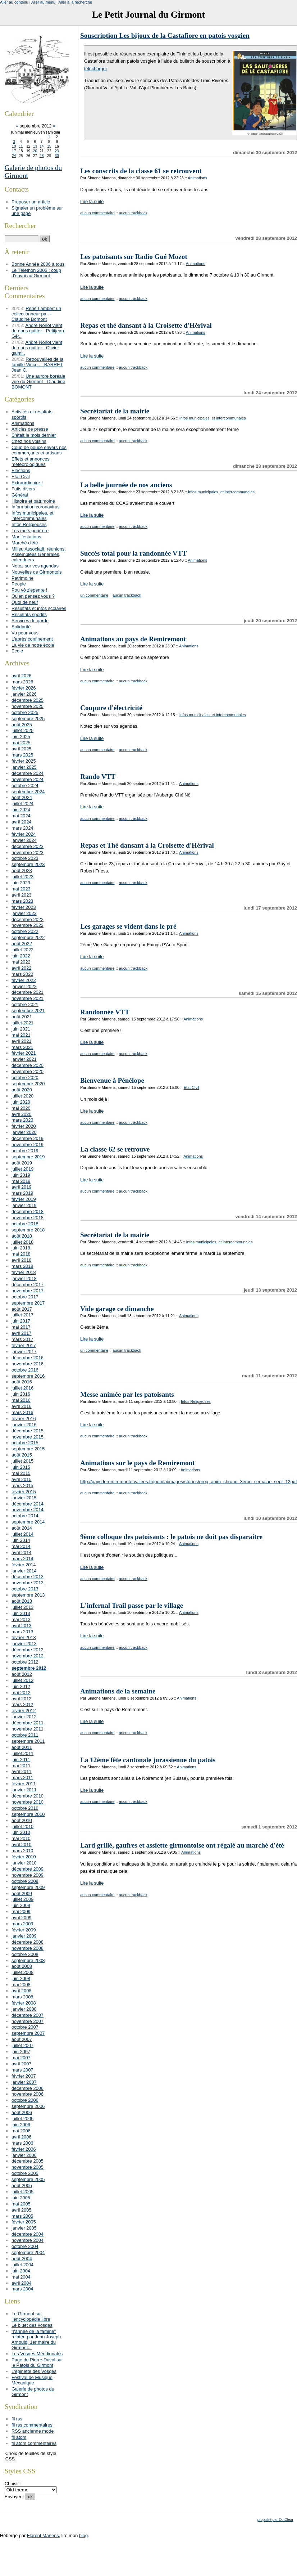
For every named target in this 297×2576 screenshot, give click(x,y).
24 (14, 156)
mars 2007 (22, 2070)
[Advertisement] (178, 1984)
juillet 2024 (22, 803)
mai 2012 (21, 1692)
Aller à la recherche (75, 2)
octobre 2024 (25, 785)
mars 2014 (22, 1558)
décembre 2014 (28, 1504)
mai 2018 (21, 1254)
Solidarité (21, 626)
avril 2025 (22, 748)
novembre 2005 (28, 2167)
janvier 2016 (24, 1424)
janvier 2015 (24, 1497)
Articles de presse (30, 429)
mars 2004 (22, 2289)
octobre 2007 (25, 2027)
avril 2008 (22, 1990)
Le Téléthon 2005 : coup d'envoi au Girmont (36, 273)
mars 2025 (22, 755)
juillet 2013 (22, 1607)
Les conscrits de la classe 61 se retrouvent (141, 171)
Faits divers (23, 489)
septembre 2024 (28, 791)
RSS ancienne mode (33, 2431)
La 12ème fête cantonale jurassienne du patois (147, 1760)
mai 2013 (21, 1619)
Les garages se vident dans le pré (128, 926)
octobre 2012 (25, 1662)
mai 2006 (21, 2130)
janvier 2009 (24, 1936)
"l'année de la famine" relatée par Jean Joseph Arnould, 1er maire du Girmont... (36, 2339)
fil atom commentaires (34, 2443)
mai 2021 (21, 1035)
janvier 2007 (24, 2082)
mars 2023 (22, 901)
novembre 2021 (28, 998)
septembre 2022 (28, 937)
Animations (197, 178)
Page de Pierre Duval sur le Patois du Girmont (37, 2362)
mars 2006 (22, 2143)
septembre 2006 (28, 2106)
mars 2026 (22, 682)
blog (83, 2535)
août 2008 (22, 1966)
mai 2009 (21, 1911)
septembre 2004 (28, 2252)
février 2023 (24, 907)
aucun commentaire (97, 213)
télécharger (95, 68)
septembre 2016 (28, 1376)
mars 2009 (22, 1923)
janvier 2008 (24, 2009)
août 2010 (22, 1820)
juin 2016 (21, 1394)
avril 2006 (22, 2137)
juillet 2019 (22, 1169)
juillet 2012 (22, 1680)
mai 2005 (21, 2204)
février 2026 (24, 688)
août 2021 (22, 1016)
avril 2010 (22, 1844)
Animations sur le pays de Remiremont (137, 1463)
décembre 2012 (28, 1649)
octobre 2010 (25, 1808)
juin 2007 (21, 2051)
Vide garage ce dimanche (117, 1308)
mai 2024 (21, 815)
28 (42, 156)
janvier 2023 (24, 913)
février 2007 (24, 2076)
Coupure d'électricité (111, 708)
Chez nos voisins (29, 441)
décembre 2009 (28, 1869)
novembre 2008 (28, 1948)
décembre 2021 (28, 992)
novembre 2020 (28, 1071)
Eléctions (21, 470)
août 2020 (22, 1089)
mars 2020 (22, 1120)
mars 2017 (22, 1339)
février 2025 (24, 761)
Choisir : (13, 2483)
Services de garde (30, 620)
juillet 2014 (22, 1534)
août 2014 (22, 1528)
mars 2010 (22, 1850)
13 (35, 146)
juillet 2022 (22, 949)
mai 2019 (21, 1181)
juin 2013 (21, 1613)
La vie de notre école (33, 645)
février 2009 (24, 1930)
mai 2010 (21, 1838)
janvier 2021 (24, 1059)
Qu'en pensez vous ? (33, 596)
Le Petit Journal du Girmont (148, 14)
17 (14, 151)
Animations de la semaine (117, 1691)
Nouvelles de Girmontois (36, 572)
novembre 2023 (28, 852)
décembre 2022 (28, 919)
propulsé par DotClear (275, 2520)
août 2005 (22, 2185)
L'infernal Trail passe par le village (131, 1605)
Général (20, 495)
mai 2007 (21, 2057)
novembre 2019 (28, 1144)
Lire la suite (92, 201)
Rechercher (20, 225)
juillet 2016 (22, 1388)
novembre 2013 (28, 1582)
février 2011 (24, 1783)
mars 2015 (22, 1485)
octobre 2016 (25, 1370)
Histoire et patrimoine (33, 501)
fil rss (17, 2419)
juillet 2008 (22, 1972)
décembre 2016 (28, 1357)
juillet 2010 (22, 1826)
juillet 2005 (22, 2191)
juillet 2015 (22, 1461)
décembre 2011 (28, 1722)
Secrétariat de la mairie (114, 411)
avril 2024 (22, 822)
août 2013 (22, 1601)
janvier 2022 (24, 986)
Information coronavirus (36, 507)
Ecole (17, 651)
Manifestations (26, 536)
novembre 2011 (28, 1729)
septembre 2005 (28, 2179)
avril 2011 (22, 1771)
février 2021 (24, 1053)
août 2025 (22, 724)
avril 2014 (22, 1552)
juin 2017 (21, 1321)
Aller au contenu (14, 2)
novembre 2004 (28, 2240)
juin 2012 (21, 1686)
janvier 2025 (24, 767)
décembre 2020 (28, 1065)
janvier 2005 (24, 2228)
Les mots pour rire (30, 530)
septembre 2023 (28, 864)
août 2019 (22, 1163)
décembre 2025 (28, 700)
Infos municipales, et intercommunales (212, 418)
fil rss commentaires (32, 2425)
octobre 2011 (25, 1735)
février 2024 (24, 834)
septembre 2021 (28, 1010)
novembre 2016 (28, 1363)
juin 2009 (21, 1905)
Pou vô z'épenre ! (29, 590)
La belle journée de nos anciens (126, 485)
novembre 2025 (28, 706)
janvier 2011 (24, 1789)
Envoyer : (15, 2496)
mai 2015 (21, 1473)
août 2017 (22, 1309)
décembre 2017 (28, 1284)
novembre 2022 (28, 925)
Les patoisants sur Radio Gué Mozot (133, 256)
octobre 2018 (25, 1223)
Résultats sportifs (29, 614)
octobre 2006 (25, 2100)
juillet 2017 (22, 1315)
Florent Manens (43, 2535)
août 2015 (22, 1455)
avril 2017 (22, 1333)
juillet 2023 (22, 876)
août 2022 (22, 943)
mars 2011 (22, 1777)
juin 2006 (21, 2124)
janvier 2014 (24, 1571)
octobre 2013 (25, 1589)
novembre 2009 (28, 1875)
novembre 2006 (28, 2094)
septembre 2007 (28, 2033)
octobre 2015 (25, 1442)
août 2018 (22, 1236)
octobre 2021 (25, 1004)
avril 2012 (22, 1698)
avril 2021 (22, 1041)
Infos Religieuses (196, 1401)
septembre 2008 (28, 1960)
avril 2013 (22, 1625)
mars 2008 (22, 1997)
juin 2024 (21, 809)
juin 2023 (21, 882)
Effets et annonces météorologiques (31, 461)
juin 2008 (21, 1978)
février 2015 (24, 1491)
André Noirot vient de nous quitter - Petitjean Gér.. (38, 331)
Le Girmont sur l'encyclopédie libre (31, 2316)
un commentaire (94, 595)
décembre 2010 (28, 1796)
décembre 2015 (28, 1430)
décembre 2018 (28, 1211)
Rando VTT (97, 776)
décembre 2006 (28, 2088)
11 (21, 146)
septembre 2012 (29, 1668)
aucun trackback (133, 213)
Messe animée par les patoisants (127, 1394)
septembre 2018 (28, 1230)
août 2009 (22, 1893)
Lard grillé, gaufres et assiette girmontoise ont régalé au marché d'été (182, 1845)
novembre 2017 (28, 1290)
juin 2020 (21, 1102)
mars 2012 (22, 1704)
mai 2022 (21, 962)
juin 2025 (21, 736)
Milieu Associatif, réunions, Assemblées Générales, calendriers (39, 554)
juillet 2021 (22, 1023)
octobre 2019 (25, 1150)
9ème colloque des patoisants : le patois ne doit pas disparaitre (171, 1536)
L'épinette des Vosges (34, 2371)
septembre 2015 (28, 1448)
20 (35, 151)
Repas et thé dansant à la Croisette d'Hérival (146, 325)
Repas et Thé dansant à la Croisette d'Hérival (147, 845)
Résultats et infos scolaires (39, 608)
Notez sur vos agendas (35, 566)
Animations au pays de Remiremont (133, 639)
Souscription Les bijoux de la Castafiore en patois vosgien (165, 35)
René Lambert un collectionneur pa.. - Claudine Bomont (36, 314)
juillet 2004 (22, 2264)
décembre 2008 (28, 1942)
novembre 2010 (28, 1802)
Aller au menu (43, 2)
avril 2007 (22, 2063)
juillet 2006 (22, 2118)
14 (42, 146)
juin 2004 (21, 2271)
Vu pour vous (25, 633)
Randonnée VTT (104, 1012)
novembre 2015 (28, 1437)
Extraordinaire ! (27, 482)
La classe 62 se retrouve (115, 1149)
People (19, 584)
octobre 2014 (25, 1515)
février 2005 (24, 2222)
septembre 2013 (28, 1595)
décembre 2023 (28, 846)
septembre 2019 (28, 1156)
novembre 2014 (28, 1509)
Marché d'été (25, 543)
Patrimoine (22, 578)
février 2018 (24, 1272)
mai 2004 (21, 2277)
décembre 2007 (28, 2015)
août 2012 (22, 1674)
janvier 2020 (24, 1132)
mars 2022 (22, 974)
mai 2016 (21, 1400)
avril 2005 (22, 2210)
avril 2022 (22, 968)
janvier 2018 (24, 1278)
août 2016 (22, 1382)
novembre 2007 (28, 2021)
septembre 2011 (28, 1741)
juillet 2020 (22, 1096)
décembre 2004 (28, 2234)
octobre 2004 (25, 2246)
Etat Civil (191, 1087)
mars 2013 (22, 1631)
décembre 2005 (28, 2161)
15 (49, 146)
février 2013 (24, 1637)
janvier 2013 (24, 1643)
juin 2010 (21, 1832)
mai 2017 (21, 1327)
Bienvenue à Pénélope (112, 1080)
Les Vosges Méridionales (37, 2353)
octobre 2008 (25, 1954)
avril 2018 (22, 1260)
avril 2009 (22, 1917)
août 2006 (22, 2112)
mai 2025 (21, 742)
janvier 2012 (24, 1716)
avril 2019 (22, 1187)
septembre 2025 (28, 718)
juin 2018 (21, 1248)
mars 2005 (22, 2216)
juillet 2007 (22, 2045)
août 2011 (22, 1747)
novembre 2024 (28, 779)
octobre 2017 (25, 1297)
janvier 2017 (24, 1351)
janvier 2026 (24, 694)
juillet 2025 (22, 730)
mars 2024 (22, 828)
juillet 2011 (22, 1753)
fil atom (19, 2437)
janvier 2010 (24, 1863)
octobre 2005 (25, 2173)
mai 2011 (21, 1765)
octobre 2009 (25, 1881)
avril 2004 (22, 2283)
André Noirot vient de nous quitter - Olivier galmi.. (37, 348)
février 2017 (24, 1345)
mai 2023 (21, 889)
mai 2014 (21, 1546)
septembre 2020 (28, 1083)
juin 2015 (21, 1467)
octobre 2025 (25, 712)
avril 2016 (22, 1406)
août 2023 (22, 870)
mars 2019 (22, 1193)
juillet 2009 (22, 1899)
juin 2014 (21, 1540)
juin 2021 (21, 1029)
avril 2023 (22, 895)
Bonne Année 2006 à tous (38, 264)
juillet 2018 (22, 1242)
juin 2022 (21, 956)
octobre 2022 (25, 931)
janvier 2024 (24, 840)
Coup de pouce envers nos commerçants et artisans (39, 450)
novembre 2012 (28, 1656)
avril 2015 (22, 1479)
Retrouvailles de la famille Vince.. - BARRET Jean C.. (37, 364)
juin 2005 (21, 2197)
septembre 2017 (28, 1303)
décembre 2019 (28, 1138)
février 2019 (24, 1199)
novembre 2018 (28, 1217)
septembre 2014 (28, 1522)
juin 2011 (21, 1759)
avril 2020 (22, 1114)
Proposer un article (31, 202)
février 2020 (24, 1126)
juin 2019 (21, 1175)
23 (57, 151)
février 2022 (24, 980)
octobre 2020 (25, 1077)
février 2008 (24, 2003)
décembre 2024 (28, 773)
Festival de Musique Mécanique (32, 2380)
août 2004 (22, 2258)
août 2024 (22, 797)
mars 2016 (22, 1412)
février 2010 (24, 1856)
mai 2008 (21, 1984)
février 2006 (24, 2149)
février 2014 (24, 1564)
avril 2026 (22, 675)
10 (14, 146)
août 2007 (22, 2039)
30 (57, 156)
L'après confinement (32, 639)
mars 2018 (22, 1266)
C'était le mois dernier (34, 435)
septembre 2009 (28, 1887)
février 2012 (24, 1710)
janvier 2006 (24, 2155)
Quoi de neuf (25, 602)
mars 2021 (22, 1047)
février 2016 (24, 1418)
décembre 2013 (28, 1576)
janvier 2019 (24, 1205)
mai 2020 (21, 1108)
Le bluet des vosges (32, 2325)
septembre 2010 (28, 1814)
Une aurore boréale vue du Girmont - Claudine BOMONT (38, 381)
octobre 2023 (25, 858)
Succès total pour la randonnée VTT (133, 553)
